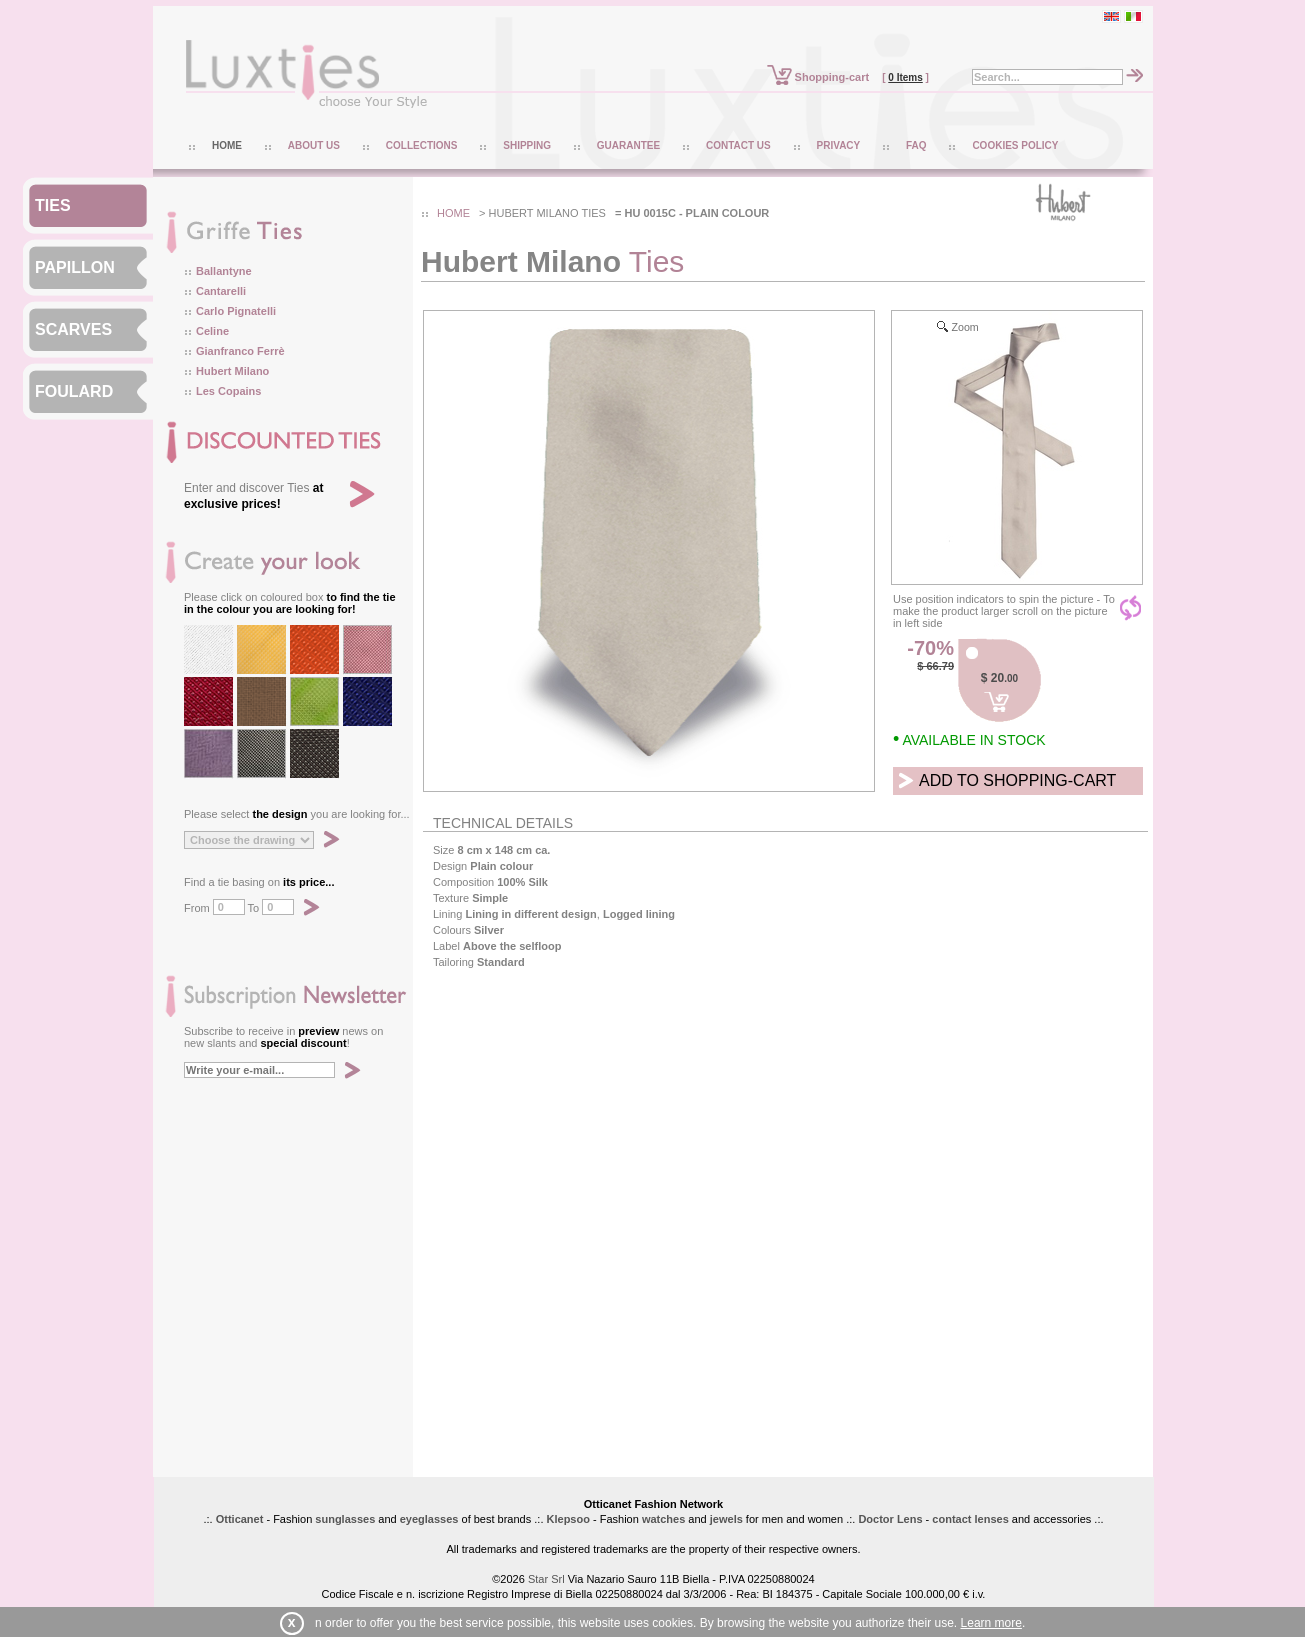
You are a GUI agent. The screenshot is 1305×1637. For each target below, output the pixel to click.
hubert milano (534, 213)
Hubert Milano (232, 371)
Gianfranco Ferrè (240, 351)
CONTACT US (738, 145)
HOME (227, 145)
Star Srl (546, 1579)
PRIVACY (839, 145)
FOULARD (74, 391)
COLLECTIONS (422, 145)
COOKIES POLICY (1015, 145)
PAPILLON (75, 267)
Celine (212, 331)
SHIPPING (527, 145)
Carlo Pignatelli (236, 311)
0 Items (905, 77)
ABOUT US (314, 145)
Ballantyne (224, 271)
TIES (53, 205)
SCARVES (73, 329)
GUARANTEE (628, 145)
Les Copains (228, 391)
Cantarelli (221, 291)
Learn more (991, 1623)
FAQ (916, 145)
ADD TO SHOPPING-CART (1017, 780)
